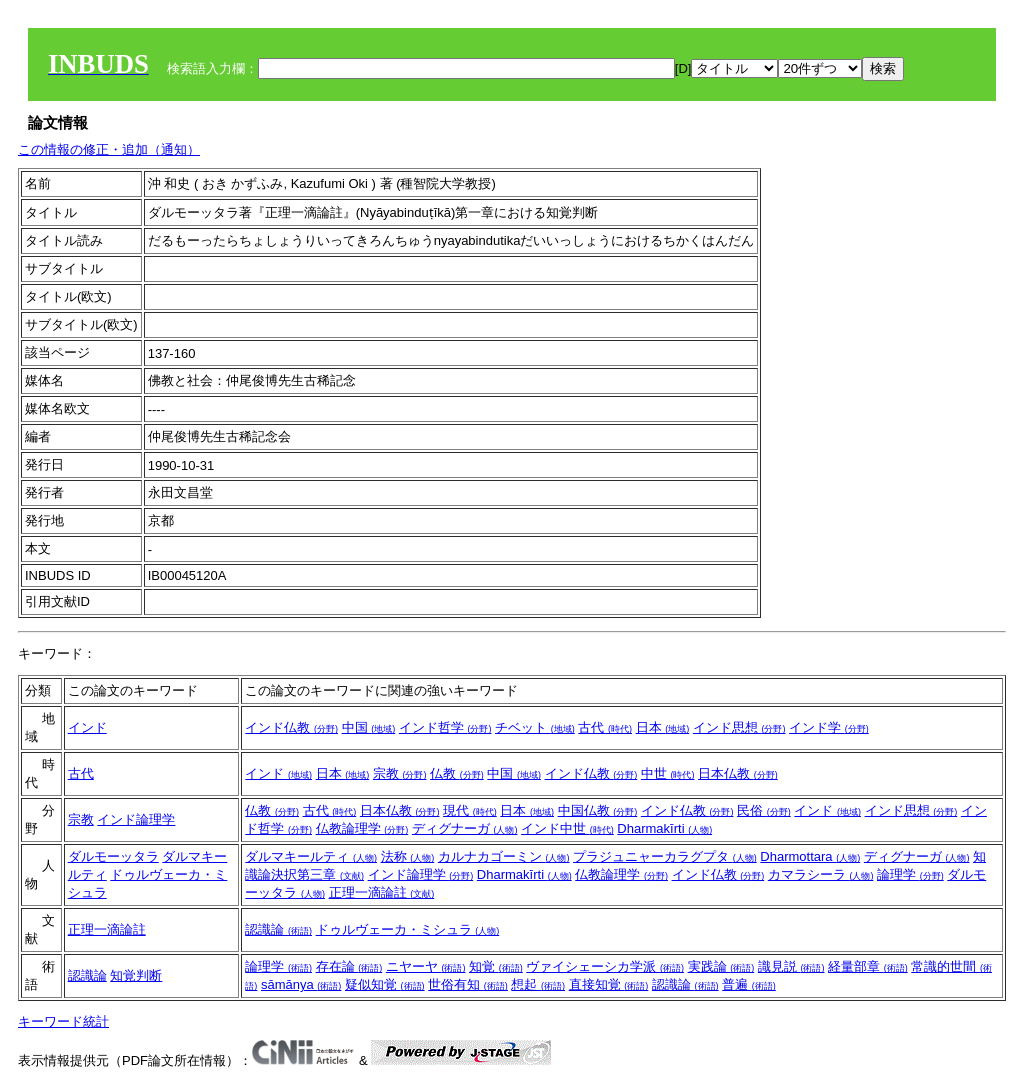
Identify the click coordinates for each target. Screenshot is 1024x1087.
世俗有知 (468, 984)
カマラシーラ (821, 874)
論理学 (910, 874)
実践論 (721, 966)
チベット (535, 727)
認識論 (278, 929)
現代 (470, 810)
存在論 (349, 966)
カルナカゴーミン (504, 856)
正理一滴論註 (382, 892)
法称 (408, 856)
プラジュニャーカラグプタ (665, 856)
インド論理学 (136, 819)
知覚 (496, 966)
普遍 (749, 984)
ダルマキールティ (311, 856)
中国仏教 (598, 810)
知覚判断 (136, 975)
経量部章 (868, 966)
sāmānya (301, 984)
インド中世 (567, 828)
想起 (538, 984)
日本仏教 (738, 773)
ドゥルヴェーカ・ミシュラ (408, 929)
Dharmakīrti (664, 828)
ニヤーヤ (426, 966)
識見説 (791, 966)
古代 (605, 727)
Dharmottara (810, 856)
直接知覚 (609, 984)
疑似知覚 (385, 984)
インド (87, 727)
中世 (668, 773)
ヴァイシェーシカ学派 (605, 966)
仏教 (457, 773)
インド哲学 (445, 727)
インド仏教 (291, 727)
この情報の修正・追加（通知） (109, 149)
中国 (369, 727)
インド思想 (739, 727)
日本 (663, 727)
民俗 (764, 810)
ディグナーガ (465, 828)
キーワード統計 (63, 1021)
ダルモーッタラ (113, 856)
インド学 (829, 727)
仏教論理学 (362, 828)
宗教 (400, 773)
